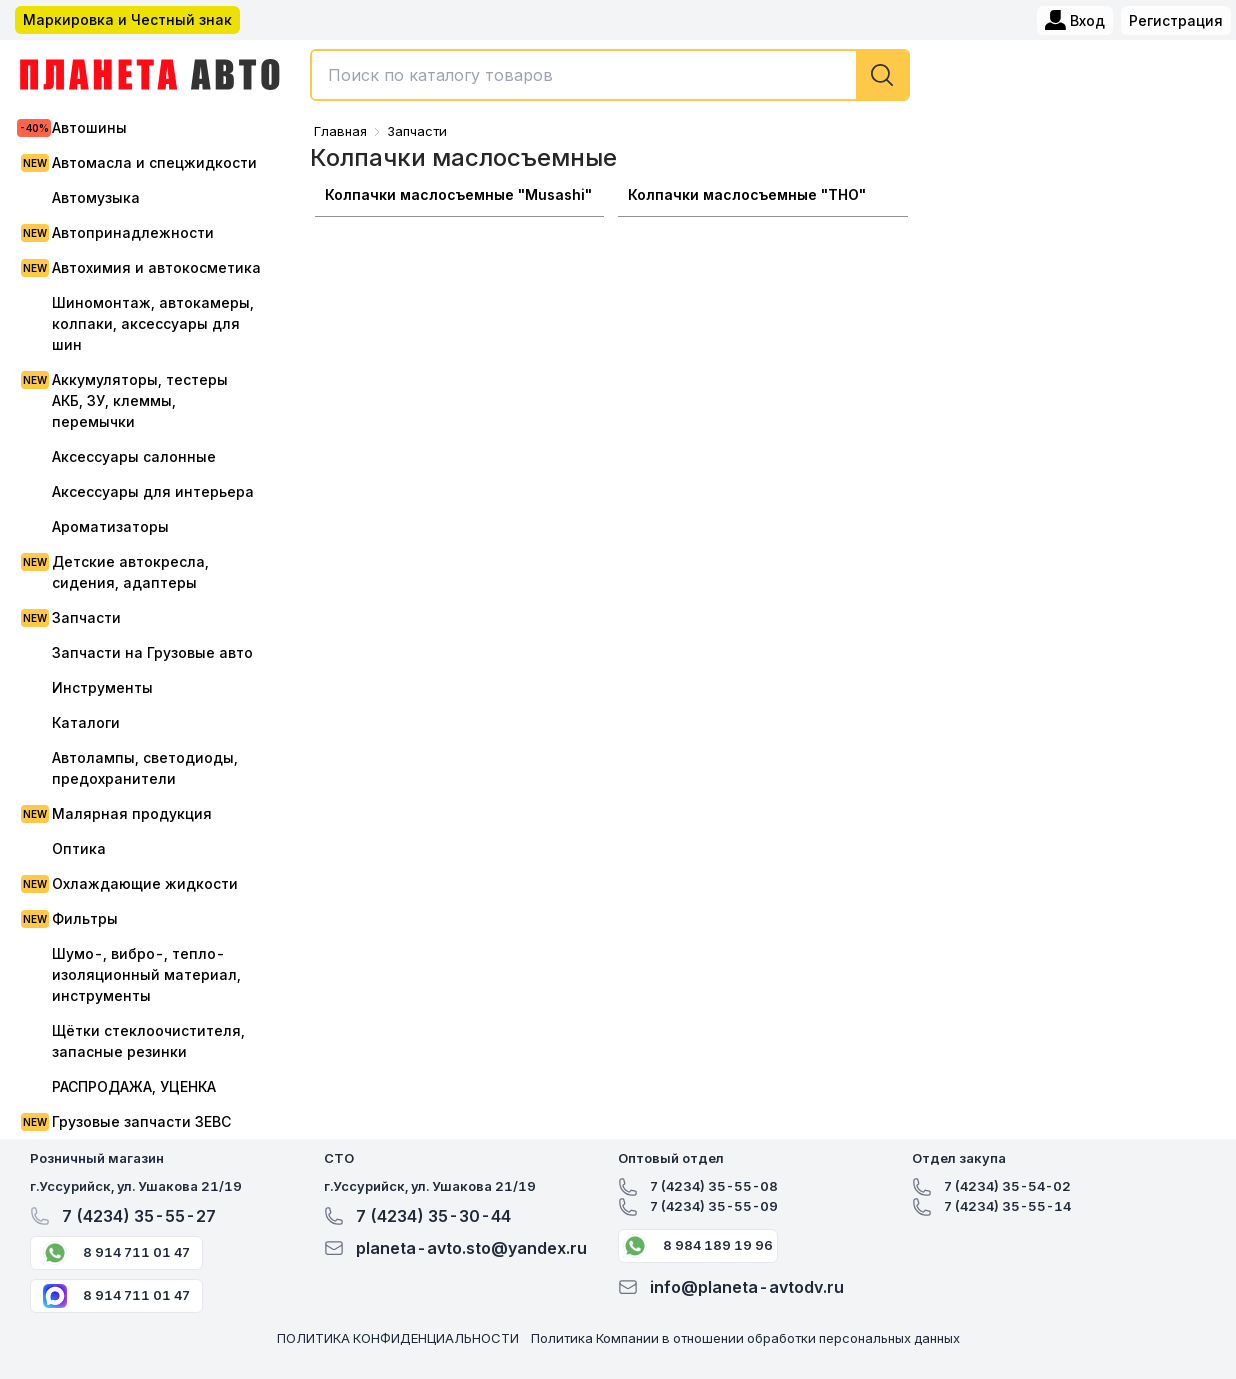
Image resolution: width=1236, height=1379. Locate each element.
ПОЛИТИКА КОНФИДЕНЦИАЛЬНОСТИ (398, 1338)
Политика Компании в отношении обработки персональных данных (745, 1338)
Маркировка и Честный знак (127, 19)
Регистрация (1176, 20)
